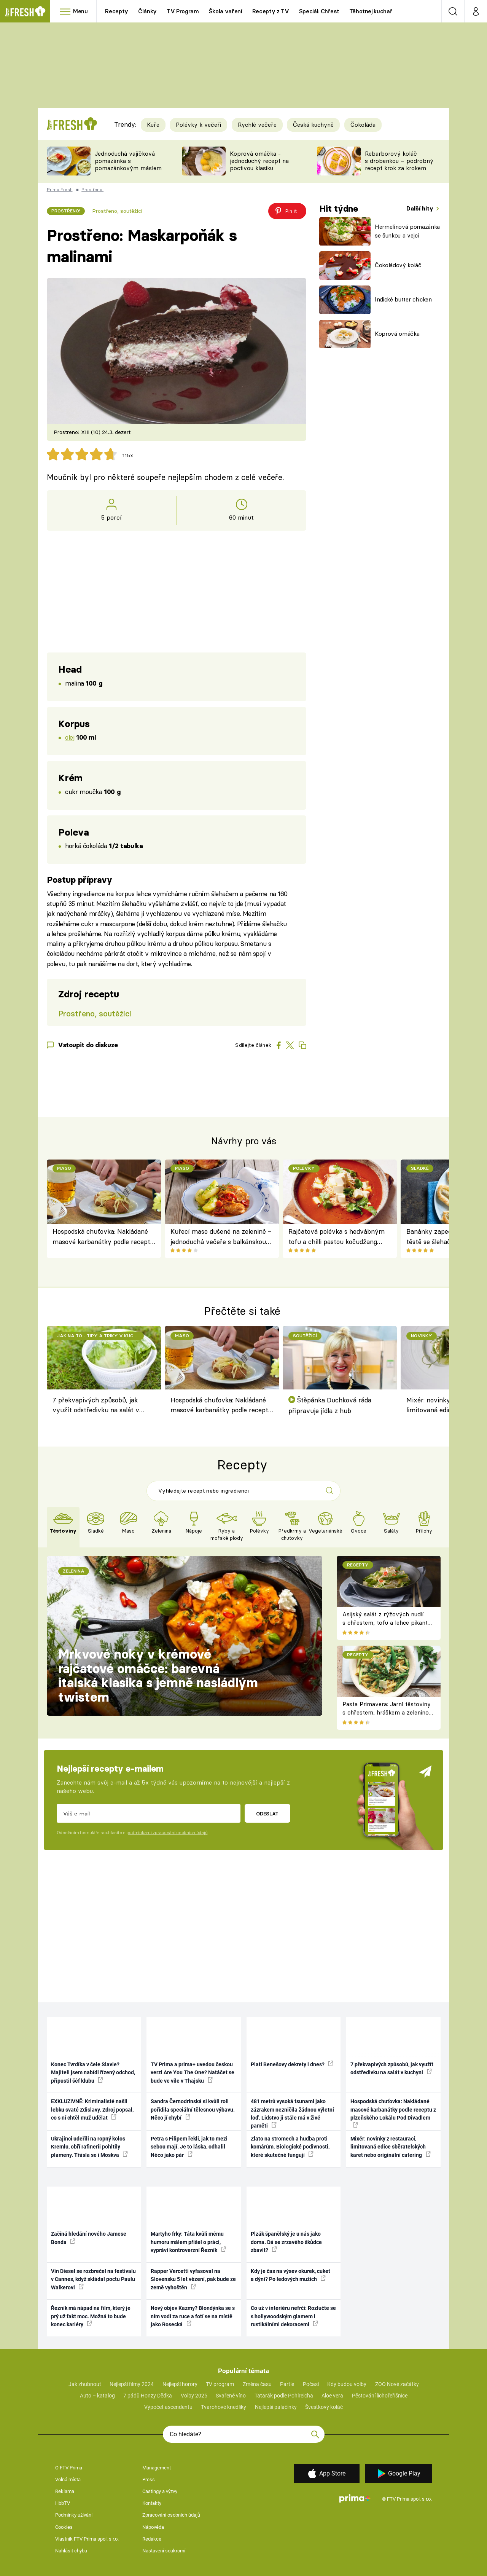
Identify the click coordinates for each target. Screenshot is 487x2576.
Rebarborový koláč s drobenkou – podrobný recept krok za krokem (399, 161)
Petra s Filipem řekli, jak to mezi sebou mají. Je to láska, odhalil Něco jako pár (189, 2147)
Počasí (311, 2384)
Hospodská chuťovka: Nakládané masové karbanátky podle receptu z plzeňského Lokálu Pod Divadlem (103, 1237)
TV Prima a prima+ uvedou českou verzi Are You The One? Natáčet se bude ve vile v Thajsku (192, 2072)
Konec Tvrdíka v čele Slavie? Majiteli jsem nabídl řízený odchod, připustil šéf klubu (93, 2072)
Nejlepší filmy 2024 (132, 2384)
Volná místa (68, 2479)
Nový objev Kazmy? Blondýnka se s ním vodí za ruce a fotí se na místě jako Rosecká (193, 2316)
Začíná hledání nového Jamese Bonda (88, 2238)
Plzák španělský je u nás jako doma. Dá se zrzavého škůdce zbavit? (286, 2242)
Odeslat (267, 1813)
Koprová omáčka (397, 333)
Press (148, 2479)
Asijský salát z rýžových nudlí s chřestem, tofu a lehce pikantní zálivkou (387, 1623)
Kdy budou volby (346, 2384)
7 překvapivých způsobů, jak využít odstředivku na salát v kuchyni (96, 1406)
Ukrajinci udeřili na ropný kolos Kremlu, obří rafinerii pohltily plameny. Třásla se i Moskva (89, 2147)
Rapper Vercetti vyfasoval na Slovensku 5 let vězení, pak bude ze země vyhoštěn (193, 2279)
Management (156, 2468)
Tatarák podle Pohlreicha (284, 2396)
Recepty (116, 11)
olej (69, 737)
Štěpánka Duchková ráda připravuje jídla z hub (330, 1405)
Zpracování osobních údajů (171, 2515)
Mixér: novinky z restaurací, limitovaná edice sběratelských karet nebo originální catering (390, 2147)
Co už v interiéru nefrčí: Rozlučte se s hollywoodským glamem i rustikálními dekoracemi (293, 2316)
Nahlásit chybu (71, 2551)
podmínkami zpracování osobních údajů (166, 1832)
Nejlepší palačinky (276, 2407)
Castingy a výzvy (159, 2491)
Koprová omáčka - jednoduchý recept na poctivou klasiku (259, 161)
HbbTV (62, 2503)
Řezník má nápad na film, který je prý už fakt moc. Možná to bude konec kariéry (91, 2316)
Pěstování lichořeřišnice (379, 2396)
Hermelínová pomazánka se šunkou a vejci (407, 231)
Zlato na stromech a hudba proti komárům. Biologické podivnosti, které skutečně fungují (290, 2147)
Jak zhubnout (84, 2384)
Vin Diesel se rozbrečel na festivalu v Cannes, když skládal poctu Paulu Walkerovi (93, 2279)
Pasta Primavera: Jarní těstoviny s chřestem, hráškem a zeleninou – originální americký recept (387, 1712)
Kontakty (151, 2503)
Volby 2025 (194, 2396)
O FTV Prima (68, 2468)
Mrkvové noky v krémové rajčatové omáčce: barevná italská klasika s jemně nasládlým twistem (158, 1675)
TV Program (183, 11)
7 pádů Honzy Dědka (147, 2396)
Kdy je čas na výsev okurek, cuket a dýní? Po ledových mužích (290, 2275)
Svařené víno (231, 2396)
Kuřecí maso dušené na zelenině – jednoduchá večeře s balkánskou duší (221, 1237)
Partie (287, 2384)
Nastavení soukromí (163, 2551)
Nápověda (153, 2527)
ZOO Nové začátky (397, 2384)
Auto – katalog (97, 2396)
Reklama (64, 2491)
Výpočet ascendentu (168, 2407)
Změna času (257, 2384)
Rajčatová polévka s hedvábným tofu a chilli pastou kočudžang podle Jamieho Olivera (336, 1237)
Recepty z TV (270, 11)
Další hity (420, 208)
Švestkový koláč (324, 2407)
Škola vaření (225, 11)
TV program (220, 2384)
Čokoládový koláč (398, 265)
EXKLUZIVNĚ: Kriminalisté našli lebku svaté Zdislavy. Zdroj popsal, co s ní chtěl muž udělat (92, 2109)
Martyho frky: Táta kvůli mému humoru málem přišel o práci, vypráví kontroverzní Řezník (188, 2242)
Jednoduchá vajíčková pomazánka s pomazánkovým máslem (128, 161)
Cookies (64, 2527)
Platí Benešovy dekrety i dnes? (292, 2064)
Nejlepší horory (179, 2384)
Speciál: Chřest (319, 11)
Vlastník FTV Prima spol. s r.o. (87, 2539)
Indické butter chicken (403, 299)
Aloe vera (332, 2396)
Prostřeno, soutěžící (117, 210)
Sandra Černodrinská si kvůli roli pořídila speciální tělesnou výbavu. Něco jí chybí (193, 2109)
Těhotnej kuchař (371, 11)
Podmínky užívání (73, 2515)
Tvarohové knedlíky (223, 2407)
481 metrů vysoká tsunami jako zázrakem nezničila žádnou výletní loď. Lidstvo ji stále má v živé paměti (292, 2113)
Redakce (151, 2539)
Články (147, 11)
